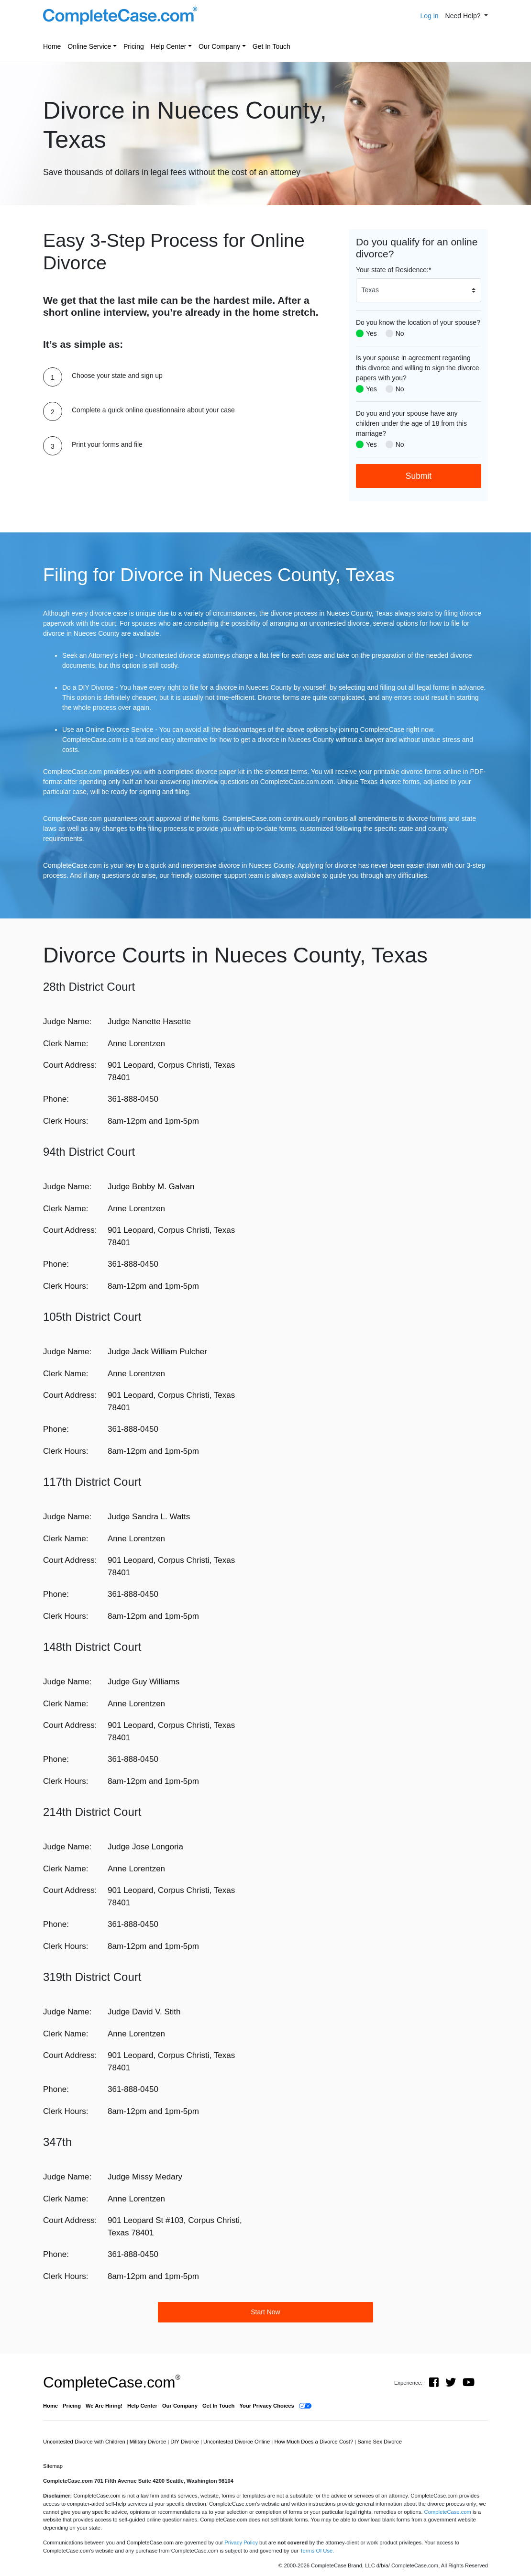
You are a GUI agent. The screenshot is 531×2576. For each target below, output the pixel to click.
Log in (429, 16)
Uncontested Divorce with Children (85, 2441)
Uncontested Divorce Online (237, 2441)
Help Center (169, 46)
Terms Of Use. (317, 2551)
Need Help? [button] (464, 16)
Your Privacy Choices (266, 2406)
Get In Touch (271, 46)
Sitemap (53, 2466)
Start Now (265, 2312)
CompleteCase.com (111, 2382)
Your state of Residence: (393, 270)
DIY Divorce (185, 2441)
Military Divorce (149, 2441)
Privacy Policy (241, 2542)
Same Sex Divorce (379, 2441)
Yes (371, 333)
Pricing (133, 46)
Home (52, 46)
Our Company (219, 46)
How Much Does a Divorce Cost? (314, 2441)
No (400, 333)
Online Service (89, 46)
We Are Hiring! (104, 2406)
